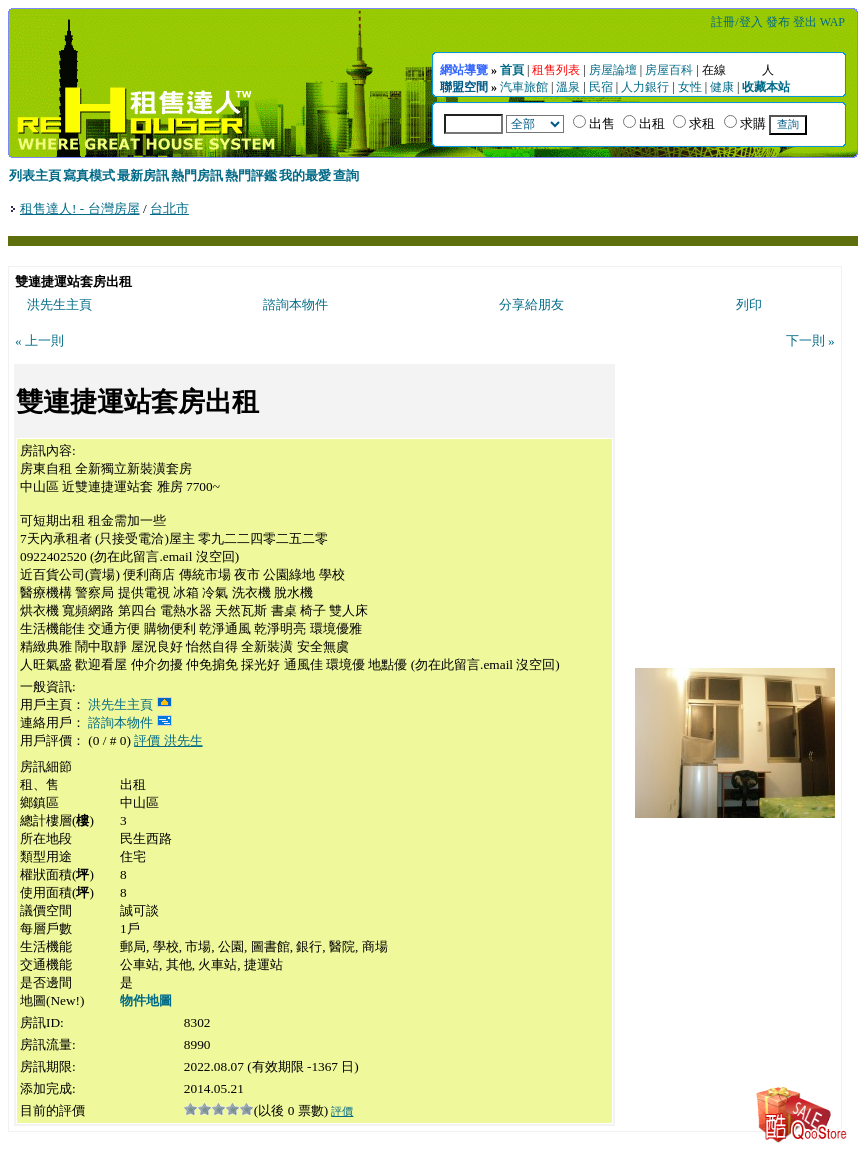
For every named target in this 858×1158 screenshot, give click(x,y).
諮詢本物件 (295, 304)
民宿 (601, 87)
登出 (805, 22)
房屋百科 (669, 70)
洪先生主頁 (59, 304)
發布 (778, 22)
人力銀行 (645, 87)
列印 (749, 304)
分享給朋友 (531, 304)
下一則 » (810, 340)
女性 (690, 87)
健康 (722, 87)
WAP (832, 22)
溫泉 (568, 87)
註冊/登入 (736, 22)
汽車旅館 (524, 87)
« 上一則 (39, 340)
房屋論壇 (613, 70)
